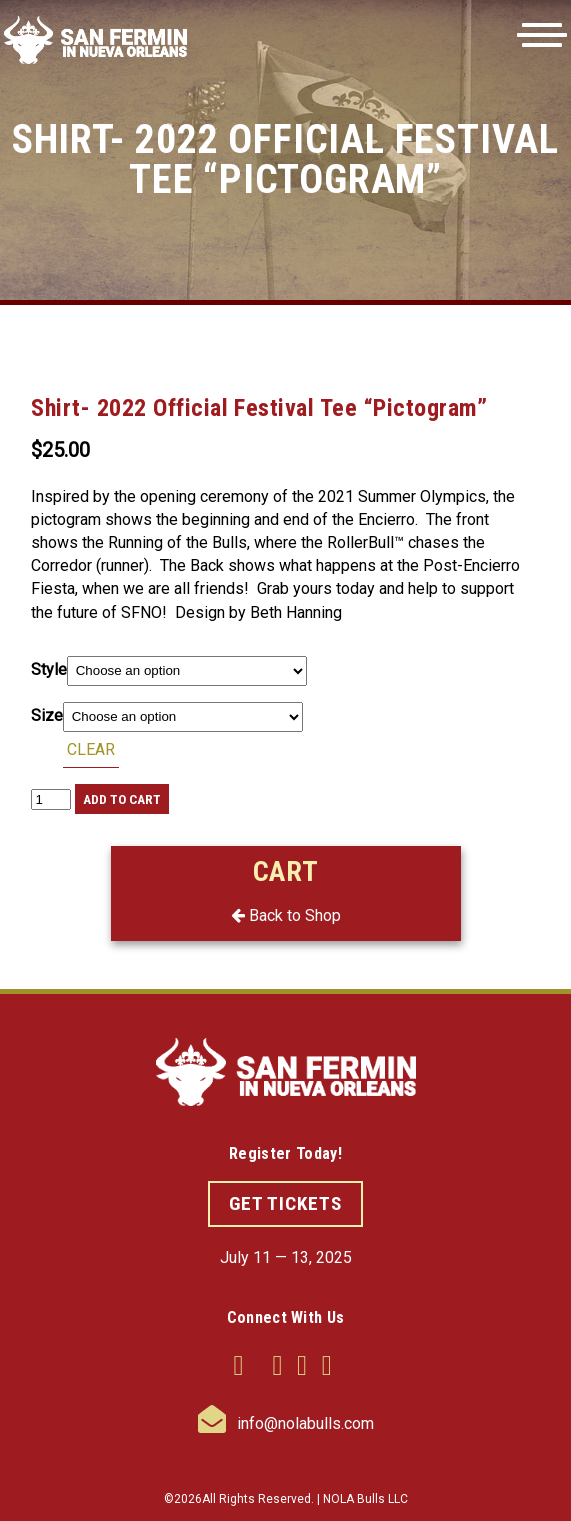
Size (47, 715)
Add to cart (122, 799)
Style (49, 669)
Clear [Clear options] (91, 749)
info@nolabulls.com (286, 1423)
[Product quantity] (51, 799)
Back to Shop (286, 915)
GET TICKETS (285, 1203)
